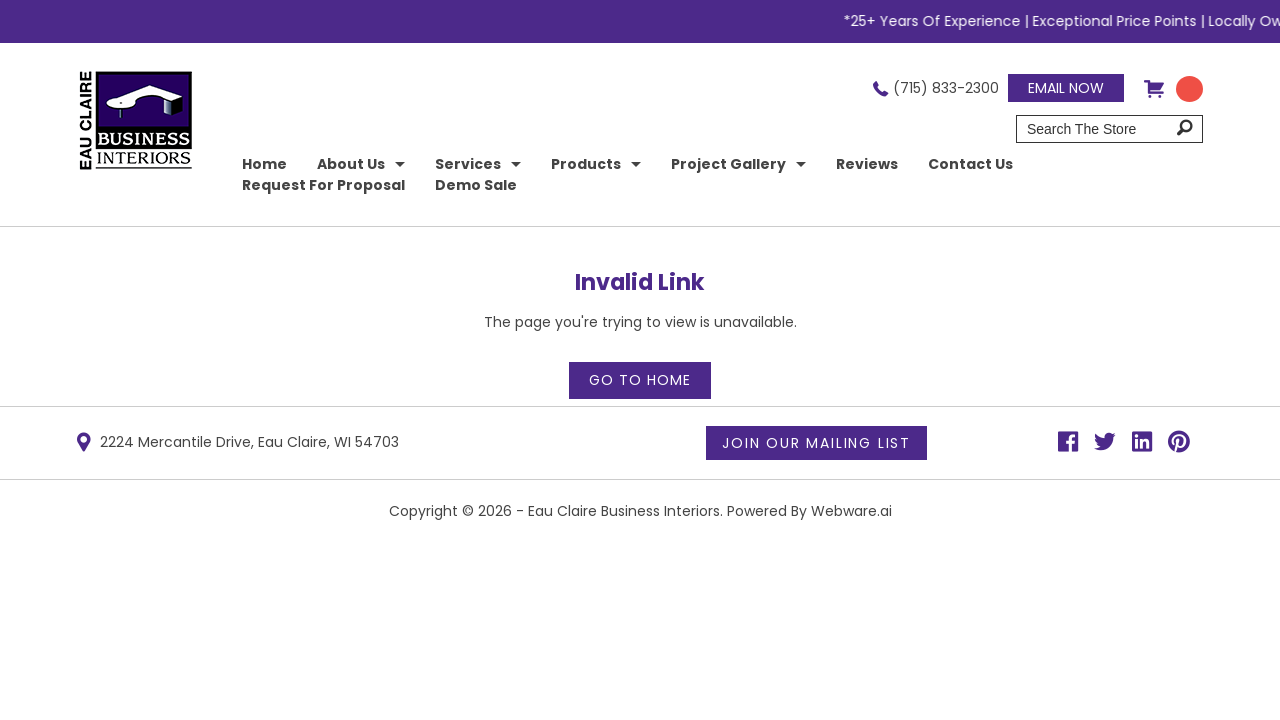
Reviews (867, 164)
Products (586, 164)
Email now (1066, 88)
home (264, 164)
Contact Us (970, 164)
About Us (351, 164)
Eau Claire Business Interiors (624, 511)
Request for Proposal (323, 185)
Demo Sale (476, 185)
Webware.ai (851, 511)
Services (468, 164)
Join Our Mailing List (816, 443)
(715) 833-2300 (946, 88)
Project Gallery (728, 164)
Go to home (640, 380)
